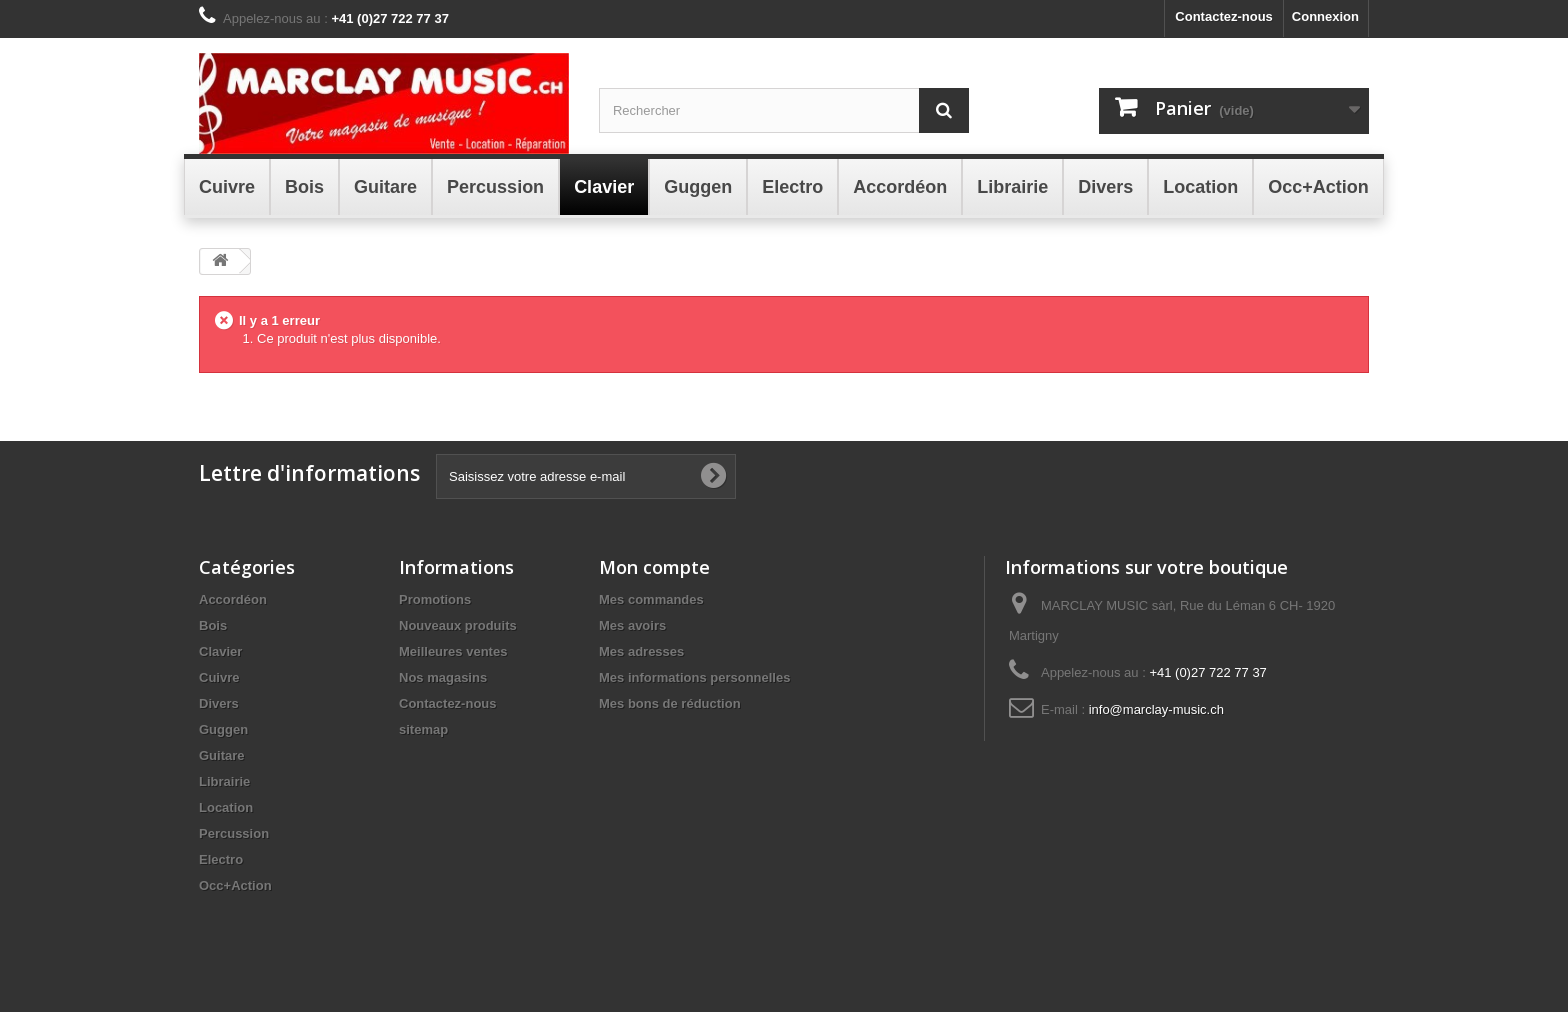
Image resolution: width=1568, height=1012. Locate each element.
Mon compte (654, 567)
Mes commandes (651, 599)
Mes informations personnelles (694, 677)
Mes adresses (641, 651)
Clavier (220, 651)
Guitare (222, 755)
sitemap (423, 729)
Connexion (1325, 16)
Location (226, 807)
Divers (219, 703)
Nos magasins (443, 677)
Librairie (224, 781)
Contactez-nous (1224, 16)
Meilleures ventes (453, 651)
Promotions (435, 599)
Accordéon (233, 599)
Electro (221, 859)
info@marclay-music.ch (1156, 709)
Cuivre (219, 677)
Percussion (234, 833)
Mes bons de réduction (670, 703)
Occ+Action (235, 885)
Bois (213, 625)
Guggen (223, 729)
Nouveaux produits (458, 625)
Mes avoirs (632, 625)
